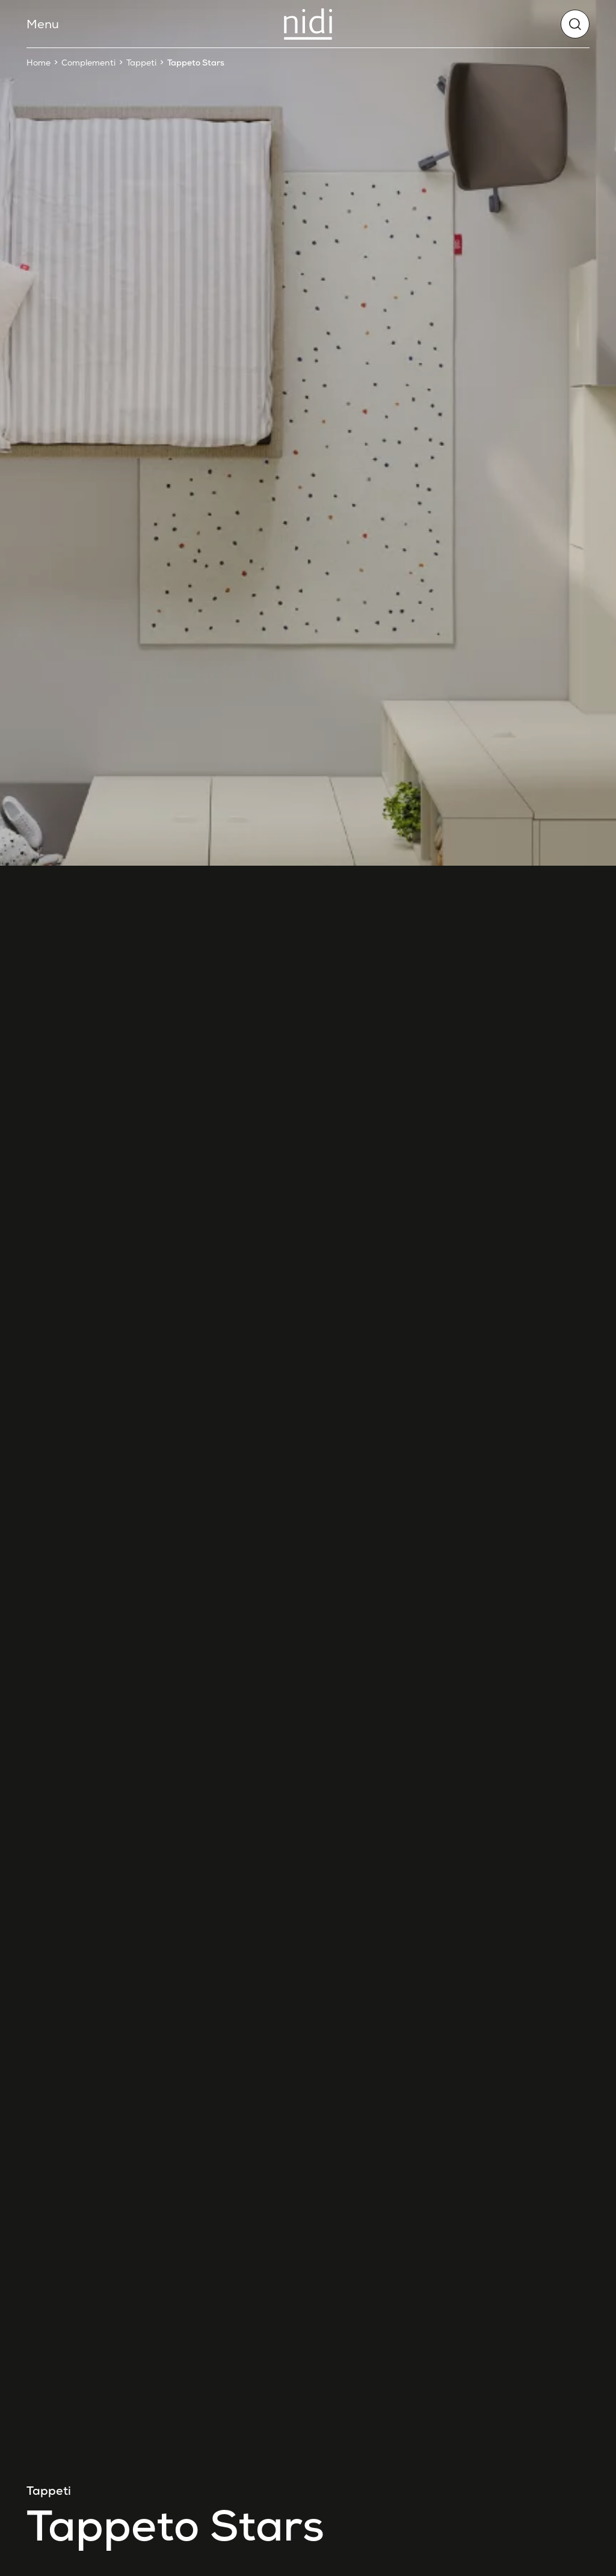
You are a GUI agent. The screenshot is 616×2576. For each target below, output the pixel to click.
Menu (42, 24)
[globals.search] (575, 24)
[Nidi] (308, 24)
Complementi (88, 62)
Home (38, 62)
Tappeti (141, 62)
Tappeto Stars (195, 62)
